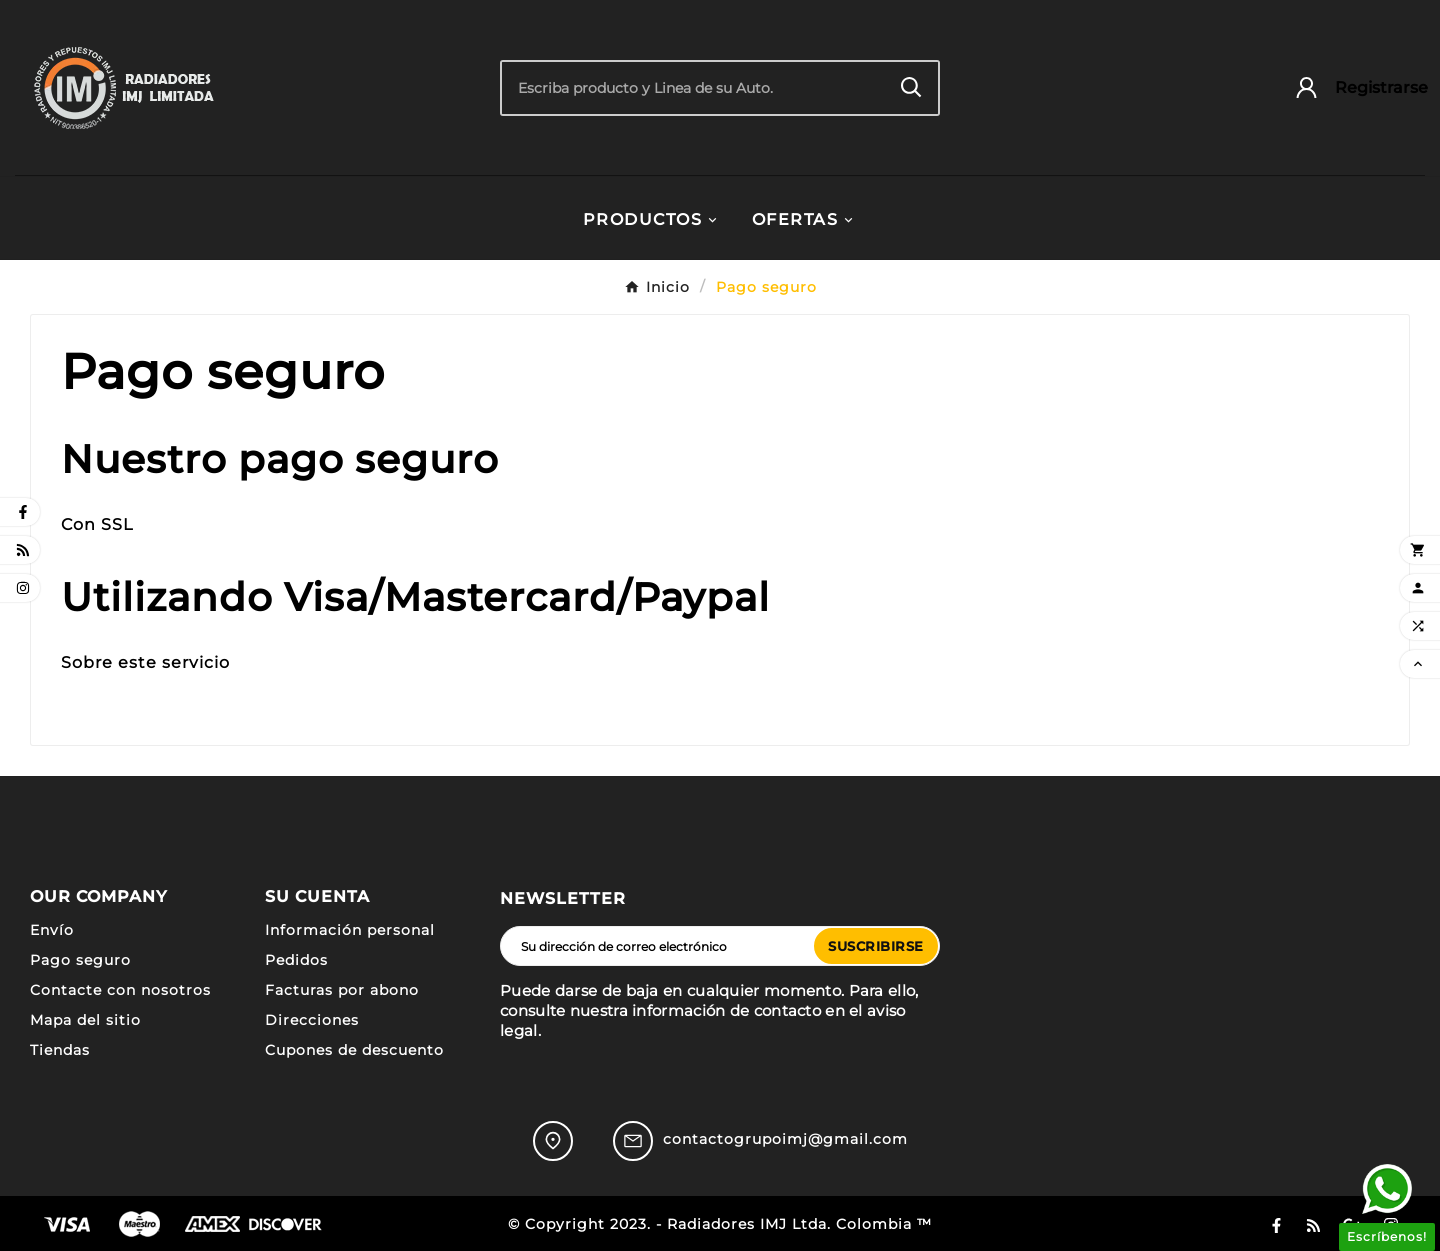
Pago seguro (80, 960)
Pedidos (296, 960)
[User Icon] (1351, 87)
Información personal (350, 930)
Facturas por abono (342, 990)
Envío (52, 930)
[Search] (911, 87)
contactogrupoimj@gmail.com (785, 1139)
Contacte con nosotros (120, 990)
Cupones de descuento (354, 1050)
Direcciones (312, 1020)
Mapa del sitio (85, 1020)
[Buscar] (693, 88)
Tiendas (60, 1050)
